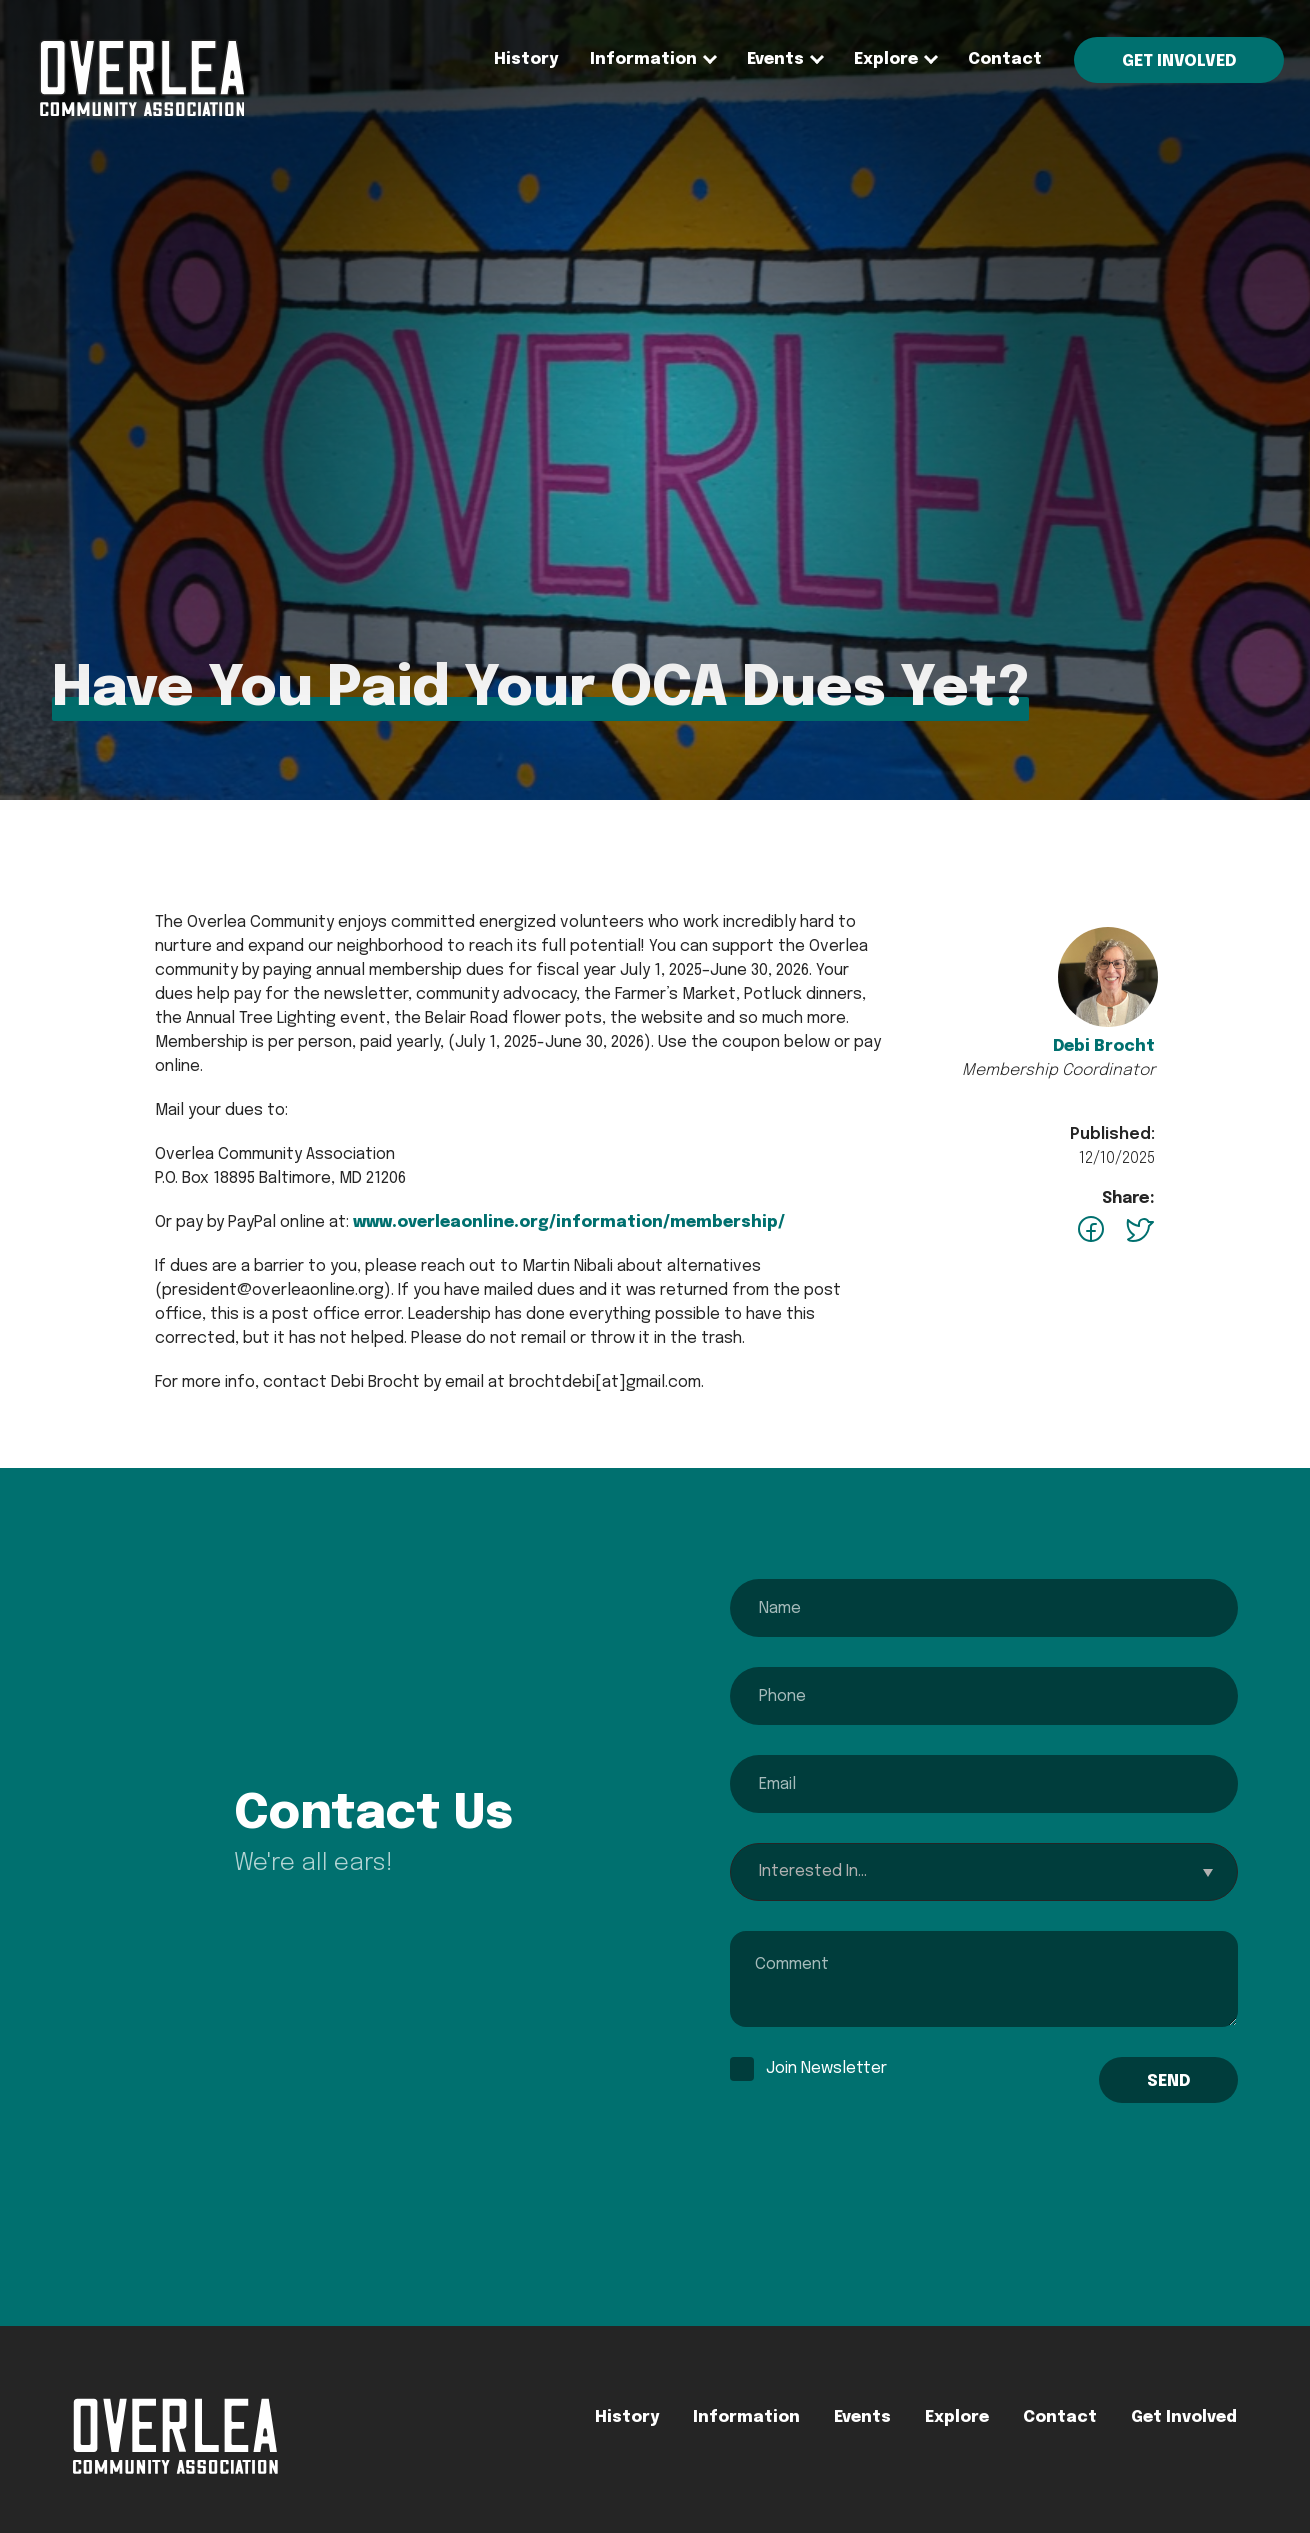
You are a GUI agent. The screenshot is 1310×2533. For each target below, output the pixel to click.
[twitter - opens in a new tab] (1139, 1233)
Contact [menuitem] (1005, 59)
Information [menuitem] (643, 59)
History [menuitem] (526, 59)
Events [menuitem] (775, 59)
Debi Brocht (1104, 1046)
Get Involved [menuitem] (1179, 61)
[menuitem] (141, 114)
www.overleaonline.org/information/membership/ (569, 1222)
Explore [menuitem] (886, 59)
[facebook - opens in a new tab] (1091, 1233)
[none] (643, 60)
